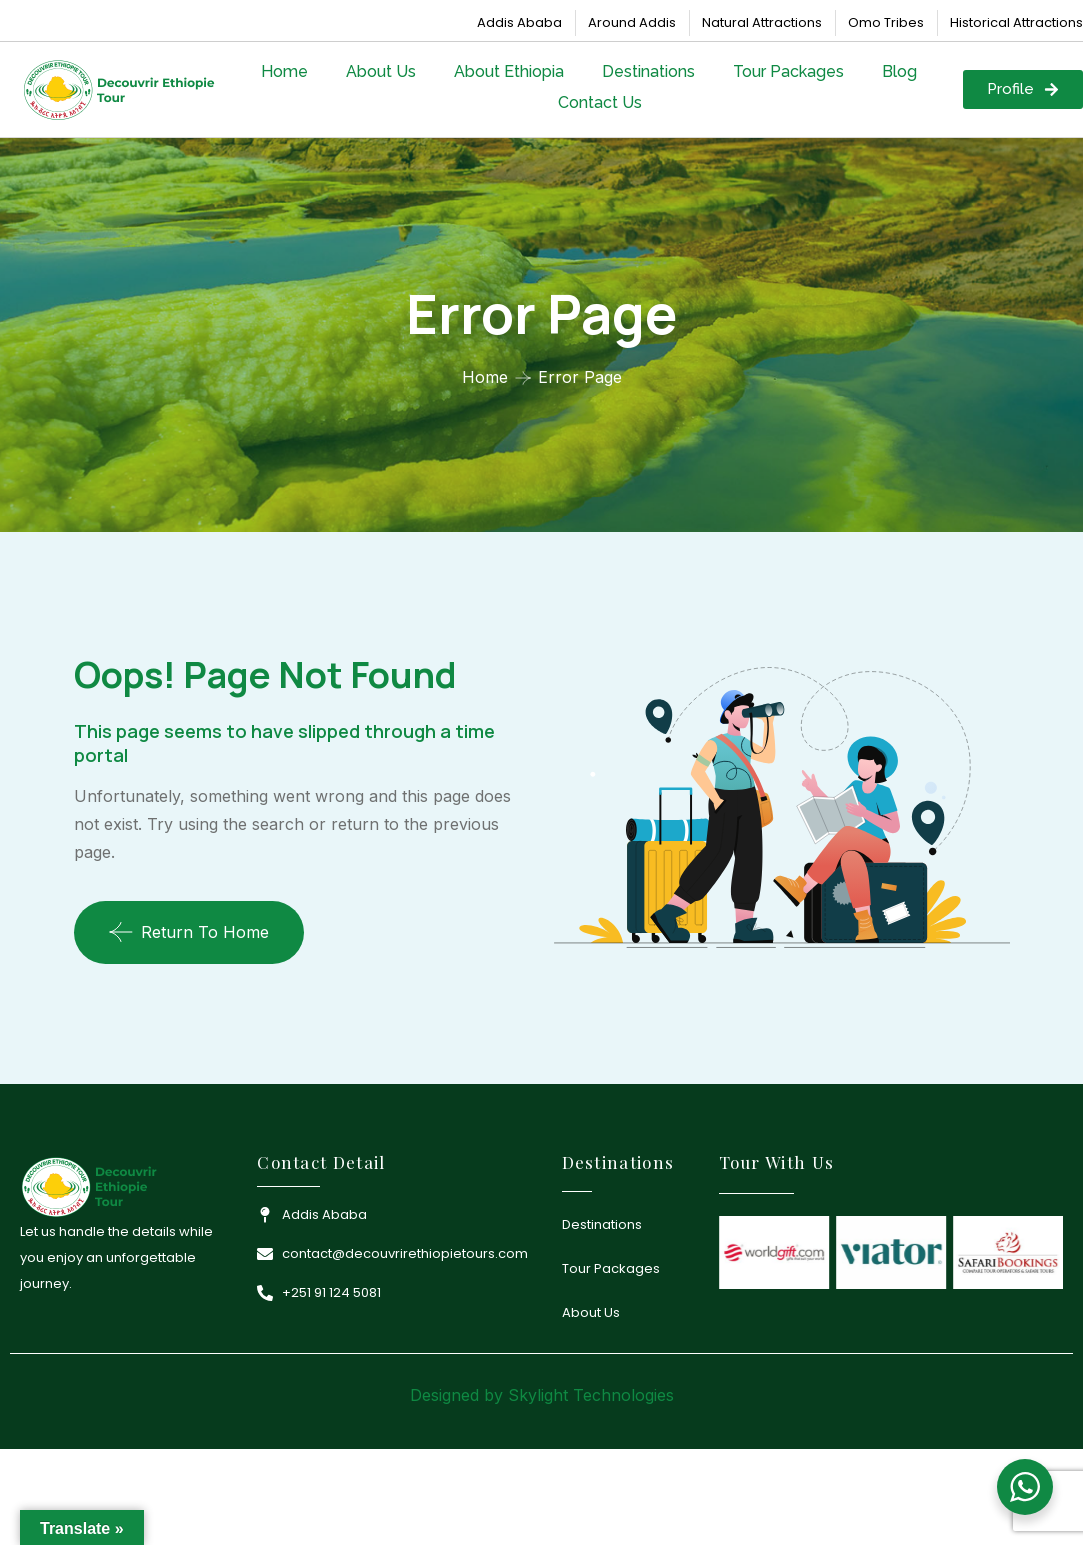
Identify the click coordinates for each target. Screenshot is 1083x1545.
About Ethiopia (509, 71)
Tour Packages (788, 71)
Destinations (648, 71)
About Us (381, 71)
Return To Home (189, 932)
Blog (899, 71)
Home (284, 71)
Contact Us (600, 102)
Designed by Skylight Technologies (542, 1395)
